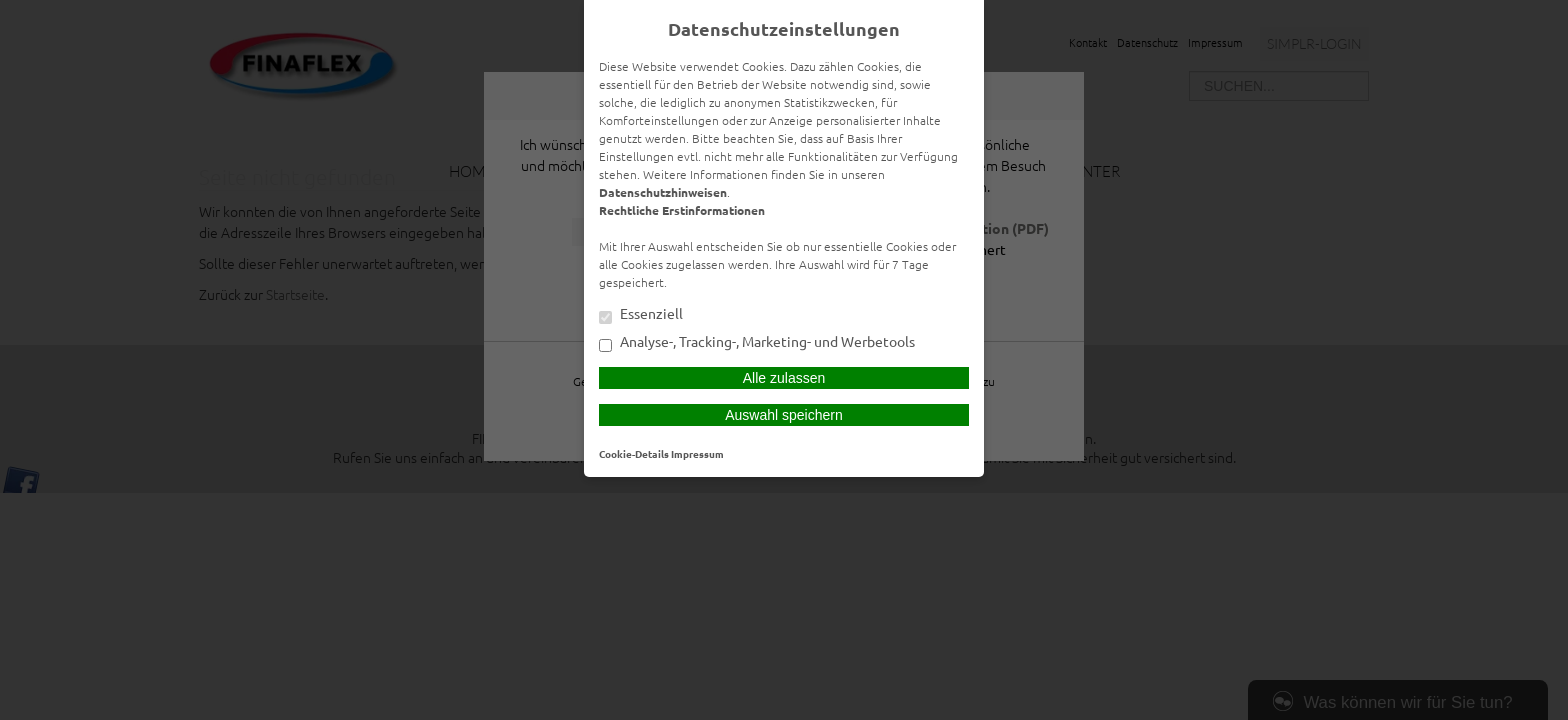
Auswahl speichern (784, 415)
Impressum (697, 453)
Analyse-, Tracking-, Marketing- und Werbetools (757, 343)
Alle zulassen (784, 378)
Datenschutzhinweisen (663, 192)
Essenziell (641, 315)
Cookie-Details (634, 453)
